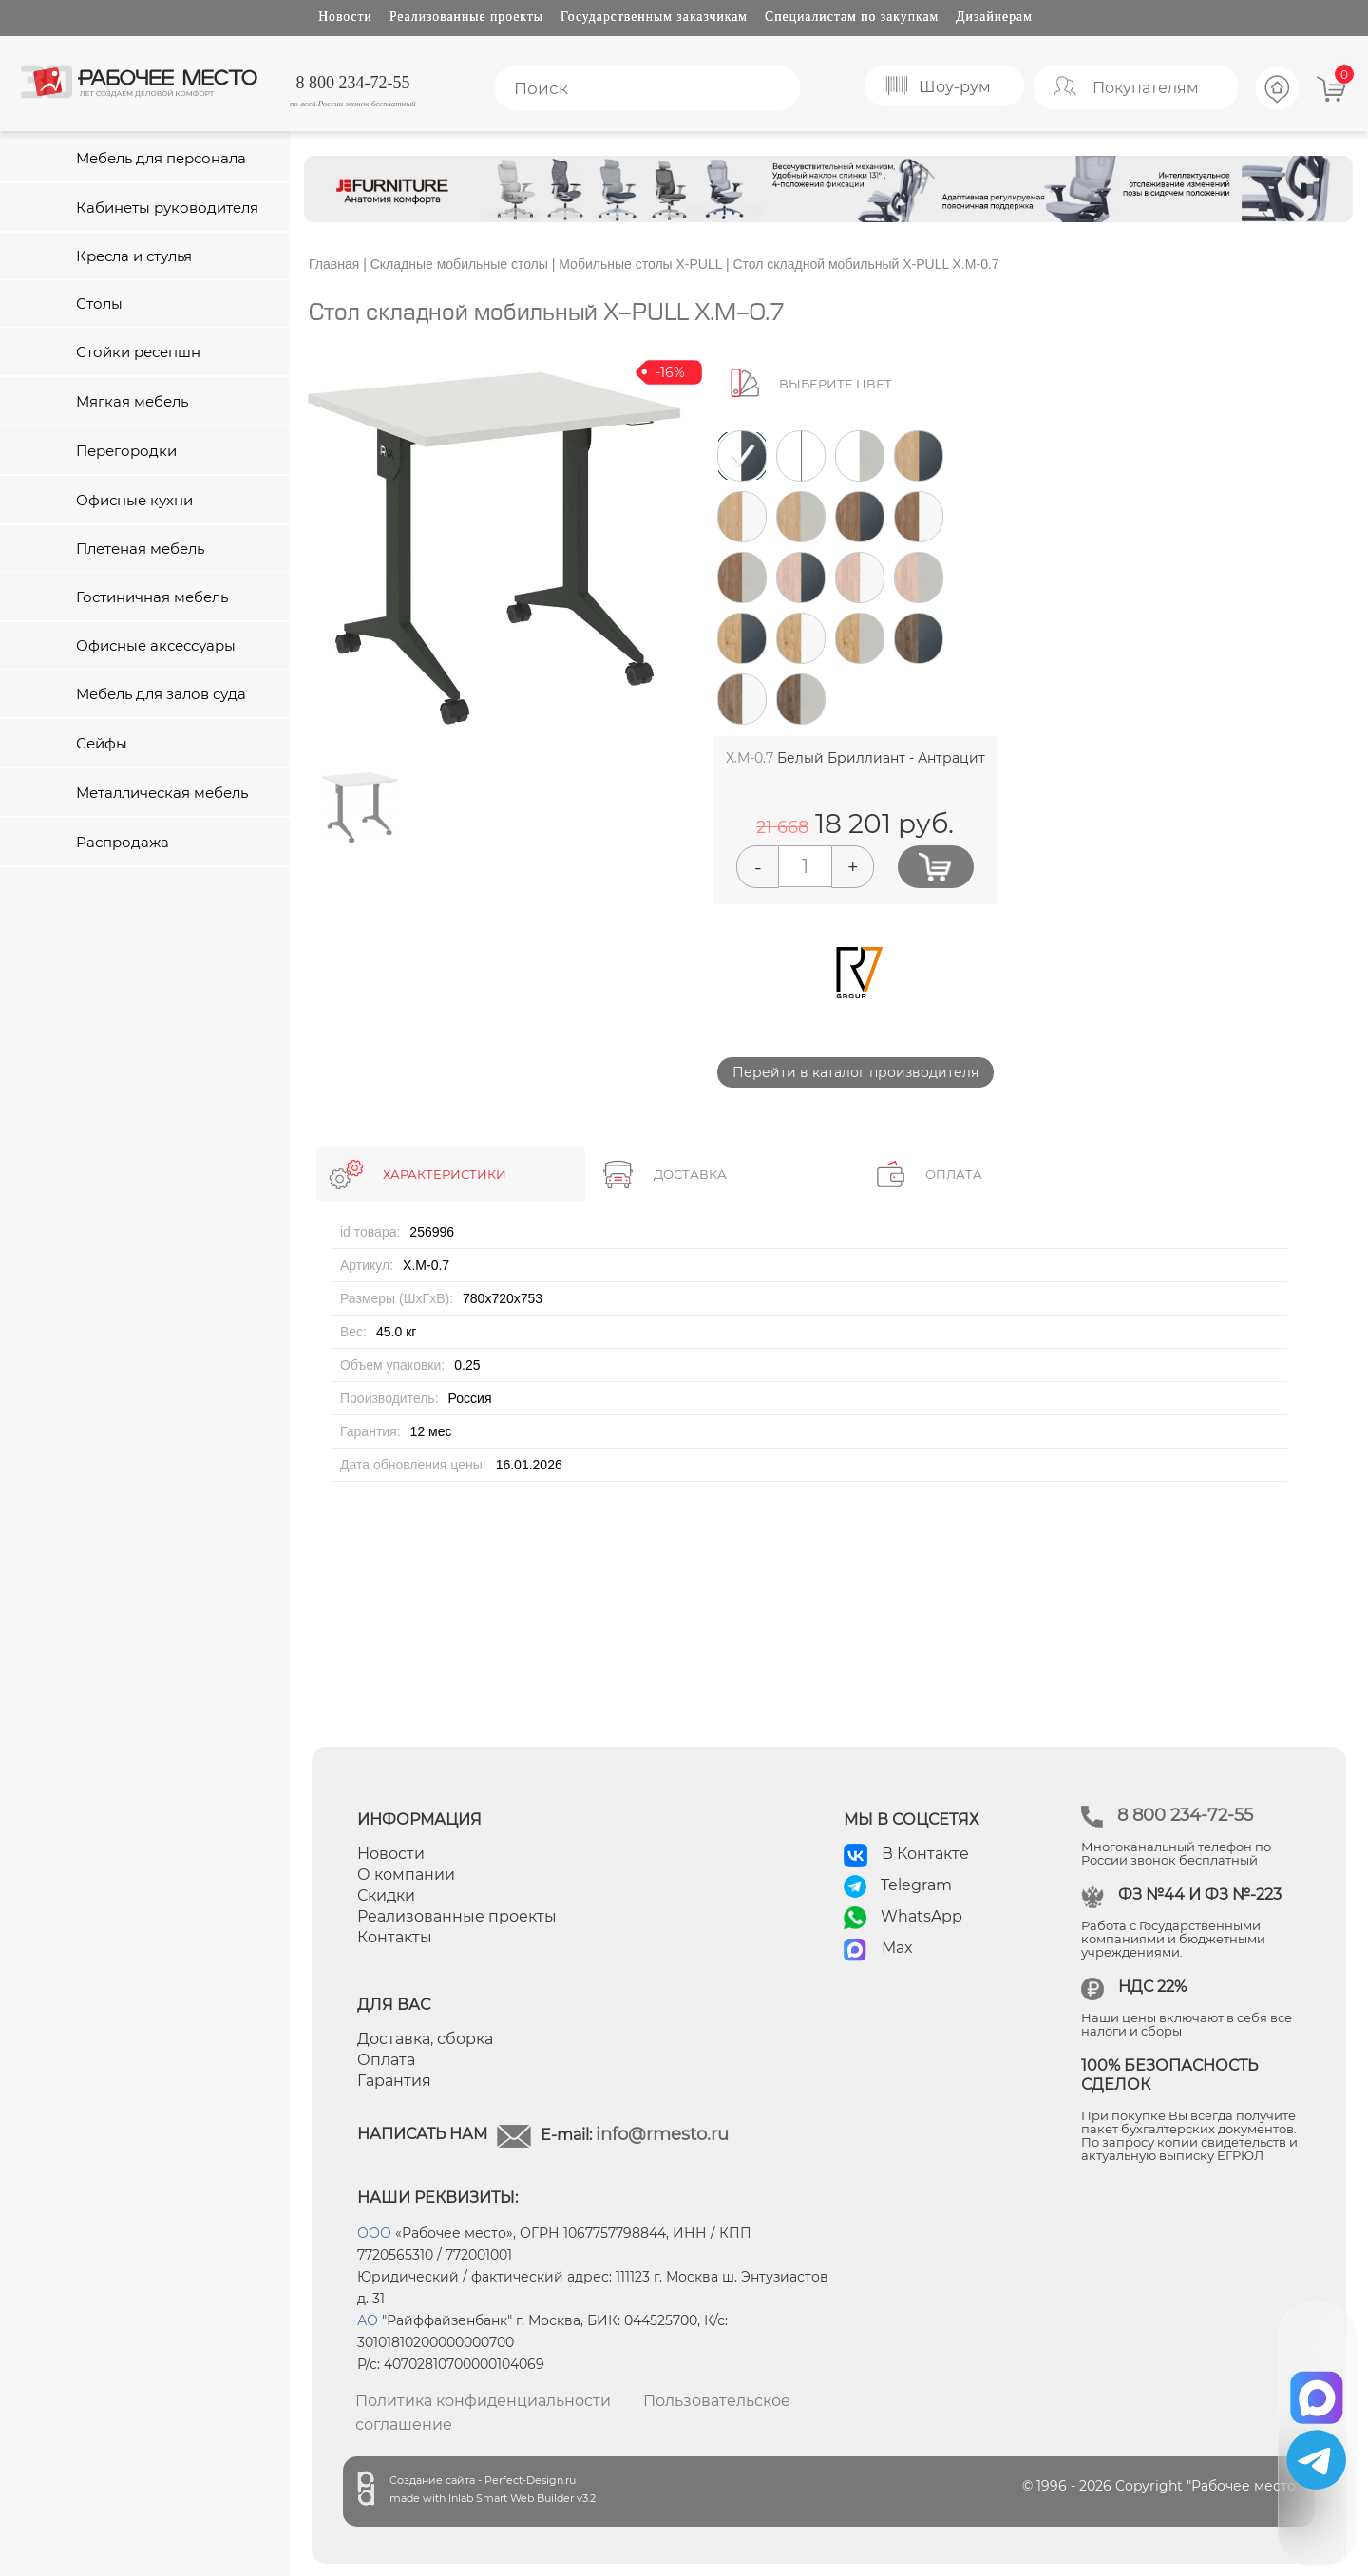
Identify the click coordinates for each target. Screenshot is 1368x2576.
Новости (345, 16)
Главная (334, 264)
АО (367, 2320)
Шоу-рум (955, 87)
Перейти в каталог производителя (855, 1072)
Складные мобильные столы (459, 264)
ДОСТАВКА (690, 1174)
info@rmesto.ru (662, 2134)
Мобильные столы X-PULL (640, 264)
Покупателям (1145, 88)
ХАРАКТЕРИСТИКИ (444, 1174)
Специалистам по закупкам (852, 16)
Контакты (394, 1937)
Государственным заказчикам (654, 16)
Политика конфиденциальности (483, 2401)
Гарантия (394, 2081)
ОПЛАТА (953, 1174)
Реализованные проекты (466, 16)
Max (897, 1948)
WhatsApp (921, 1916)
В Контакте (925, 1854)
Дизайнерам (994, 16)
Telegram (916, 1885)
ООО (374, 2233)
